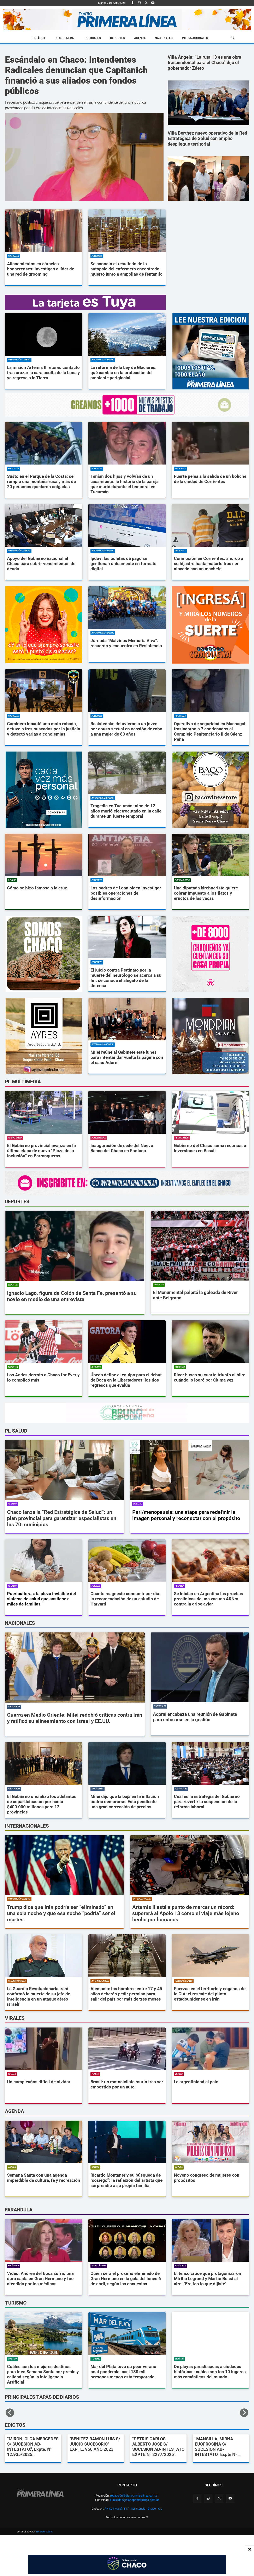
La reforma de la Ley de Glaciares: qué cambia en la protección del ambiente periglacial (123, 372)
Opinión (12, 880)
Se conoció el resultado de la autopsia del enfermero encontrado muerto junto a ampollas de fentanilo (126, 269)
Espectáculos (98, 2266)
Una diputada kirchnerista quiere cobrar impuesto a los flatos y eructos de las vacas (206, 893)
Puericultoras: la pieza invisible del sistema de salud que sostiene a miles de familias (41, 1599)
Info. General (65, 38)
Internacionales (195, 38)
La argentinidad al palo (196, 2081)
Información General (19, 360)
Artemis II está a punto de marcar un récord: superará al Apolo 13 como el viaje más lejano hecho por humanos (185, 1913)
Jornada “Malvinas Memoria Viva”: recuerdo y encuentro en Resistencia (126, 643)
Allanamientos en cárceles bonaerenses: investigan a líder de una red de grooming (40, 269)
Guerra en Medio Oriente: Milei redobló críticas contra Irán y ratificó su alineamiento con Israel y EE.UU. (74, 1718)
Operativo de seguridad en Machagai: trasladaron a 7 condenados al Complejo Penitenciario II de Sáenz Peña (210, 731)
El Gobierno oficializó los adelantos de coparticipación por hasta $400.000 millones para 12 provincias (41, 1804)
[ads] (85, 302)
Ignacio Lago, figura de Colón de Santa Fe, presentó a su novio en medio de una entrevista (72, 1296)
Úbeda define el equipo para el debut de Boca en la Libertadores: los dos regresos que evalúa (126, 1380)
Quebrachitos (182, 880)
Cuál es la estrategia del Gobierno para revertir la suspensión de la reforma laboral (207, 1801)
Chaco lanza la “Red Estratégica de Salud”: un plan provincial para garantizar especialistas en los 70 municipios (61, 1518)
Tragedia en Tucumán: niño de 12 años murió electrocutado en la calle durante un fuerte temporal (125, 811)
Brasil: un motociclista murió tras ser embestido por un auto (126, 2084)
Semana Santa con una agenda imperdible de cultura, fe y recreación (43, 2178)
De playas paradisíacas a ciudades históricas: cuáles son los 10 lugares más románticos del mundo (210, 2371)
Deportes (117, 38)
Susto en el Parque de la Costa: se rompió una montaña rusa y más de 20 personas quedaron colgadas (41, 481)
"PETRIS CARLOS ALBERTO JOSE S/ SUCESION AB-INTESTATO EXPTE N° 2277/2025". (158, 2446)
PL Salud (12, 1504)
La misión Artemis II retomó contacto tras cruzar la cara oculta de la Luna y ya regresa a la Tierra (43, 372)
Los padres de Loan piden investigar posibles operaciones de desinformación (125, 893)
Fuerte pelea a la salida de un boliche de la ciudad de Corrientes (210, 479)
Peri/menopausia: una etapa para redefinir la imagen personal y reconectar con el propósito (186, 1515)
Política (39, 38)
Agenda (140, 38)
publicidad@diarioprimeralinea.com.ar (134, 2500)
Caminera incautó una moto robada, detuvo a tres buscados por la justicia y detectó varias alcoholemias (43, 729)
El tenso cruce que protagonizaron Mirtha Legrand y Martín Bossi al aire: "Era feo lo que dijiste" (207, 2278)
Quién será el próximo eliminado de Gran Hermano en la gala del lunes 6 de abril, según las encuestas (125, 2278)
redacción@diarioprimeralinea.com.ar (134, 2495)
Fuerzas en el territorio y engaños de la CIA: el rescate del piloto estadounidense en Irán (210, 1994)
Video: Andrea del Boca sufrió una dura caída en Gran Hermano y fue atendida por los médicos (40, 2278)
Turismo (12, 2359)
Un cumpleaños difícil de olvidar (38, 2081)
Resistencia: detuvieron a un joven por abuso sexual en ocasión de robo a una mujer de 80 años (126, 729)
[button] (233, 38)
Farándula (13, 2266)
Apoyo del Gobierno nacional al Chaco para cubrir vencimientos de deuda (41, 563)
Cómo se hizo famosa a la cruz (37, 887)
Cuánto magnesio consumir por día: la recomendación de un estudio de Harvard (125, 1599)
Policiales (93, 38)
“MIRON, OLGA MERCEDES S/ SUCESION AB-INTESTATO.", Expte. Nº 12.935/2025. (33, 2446)
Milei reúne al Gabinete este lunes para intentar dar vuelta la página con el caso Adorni (126, 1057)
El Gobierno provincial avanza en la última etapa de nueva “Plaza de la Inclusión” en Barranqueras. (41, 1150)
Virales (12, 2074)
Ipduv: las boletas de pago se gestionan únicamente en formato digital (123, 563)
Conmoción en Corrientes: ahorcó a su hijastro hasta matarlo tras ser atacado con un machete (208, 563)
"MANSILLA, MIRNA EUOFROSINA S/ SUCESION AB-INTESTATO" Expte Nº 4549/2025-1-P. (216, 2449)
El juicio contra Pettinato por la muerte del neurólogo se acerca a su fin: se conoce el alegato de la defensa (125, 978)
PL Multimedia (15, 1138)
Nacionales (164, 38)
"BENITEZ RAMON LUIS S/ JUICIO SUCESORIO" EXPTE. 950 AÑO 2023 (95, 2444)
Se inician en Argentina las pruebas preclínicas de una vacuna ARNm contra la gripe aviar (208, 1599)
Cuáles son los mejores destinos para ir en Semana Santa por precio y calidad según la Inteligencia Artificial (43, 2374)
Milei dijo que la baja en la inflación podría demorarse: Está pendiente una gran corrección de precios (124, 1801)
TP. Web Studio (44, 2531)
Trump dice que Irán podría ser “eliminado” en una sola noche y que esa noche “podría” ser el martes (61, 1913)
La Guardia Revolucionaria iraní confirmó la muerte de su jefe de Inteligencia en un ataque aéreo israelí (38, 1996)
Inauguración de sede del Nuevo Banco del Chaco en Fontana (121, 1148)
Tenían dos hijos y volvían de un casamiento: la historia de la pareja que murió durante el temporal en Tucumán (124, 484)
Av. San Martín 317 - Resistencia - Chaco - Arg (134, 2508)
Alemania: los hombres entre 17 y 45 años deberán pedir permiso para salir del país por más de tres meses (126, 1994)
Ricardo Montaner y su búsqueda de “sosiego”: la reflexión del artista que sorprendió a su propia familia (126, 2180)
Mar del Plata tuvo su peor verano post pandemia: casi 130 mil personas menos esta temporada (123, 2371)
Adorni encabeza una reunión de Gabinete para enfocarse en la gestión (195, 1717)
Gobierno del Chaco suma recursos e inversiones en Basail (210, 1148)
